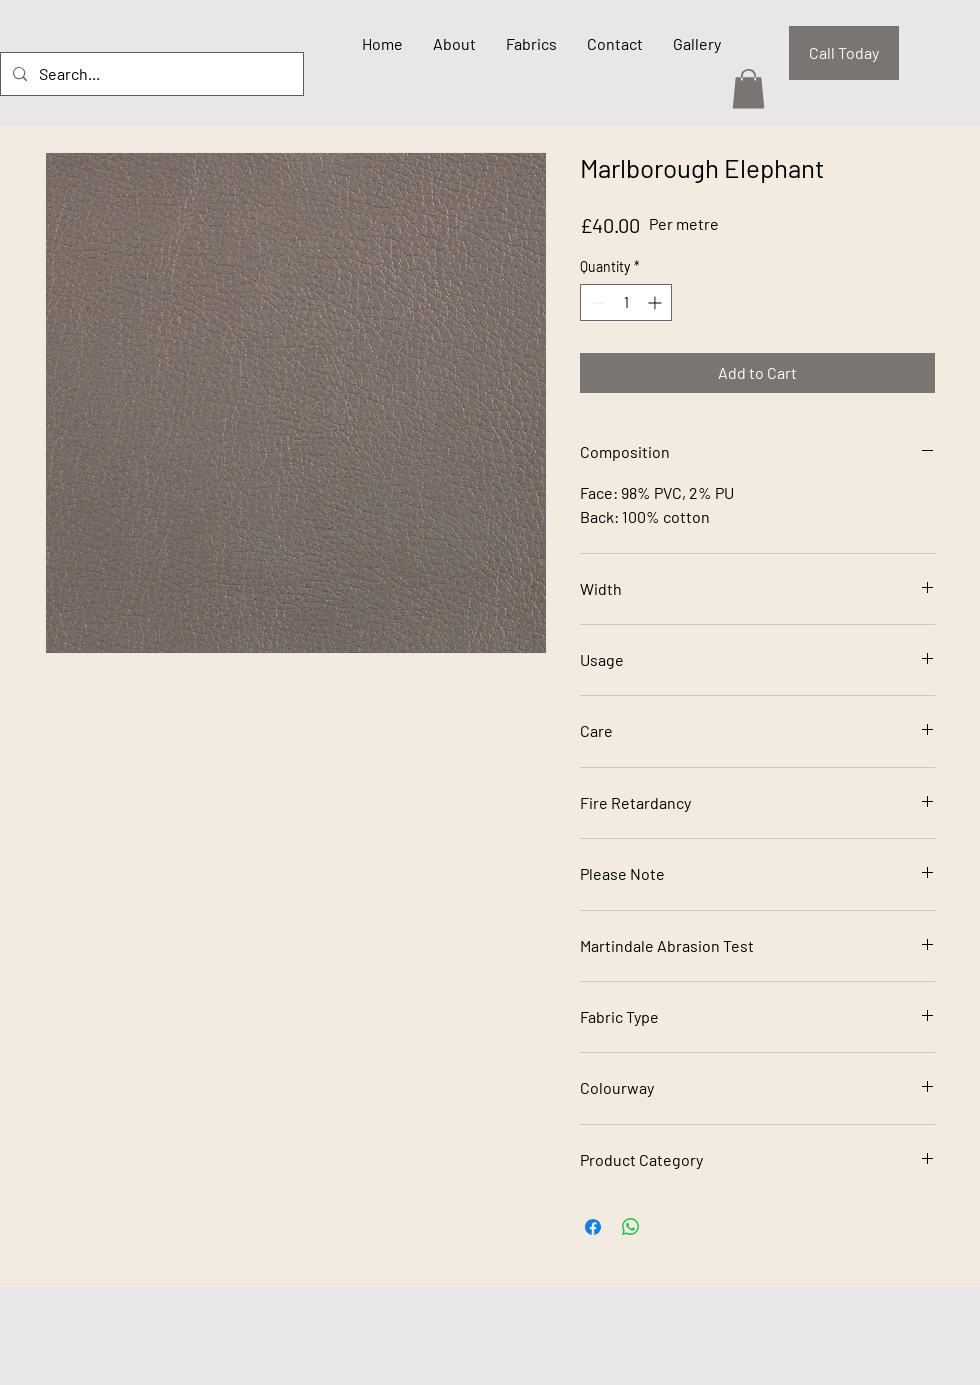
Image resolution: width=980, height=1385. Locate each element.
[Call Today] (844, 53)
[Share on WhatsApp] (631, 1227)
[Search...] (150, 74)
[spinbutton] (626, 302)
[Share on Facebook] (593, 1227)
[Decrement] (595, 302)
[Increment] (656, 302)
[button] (748, 88)
